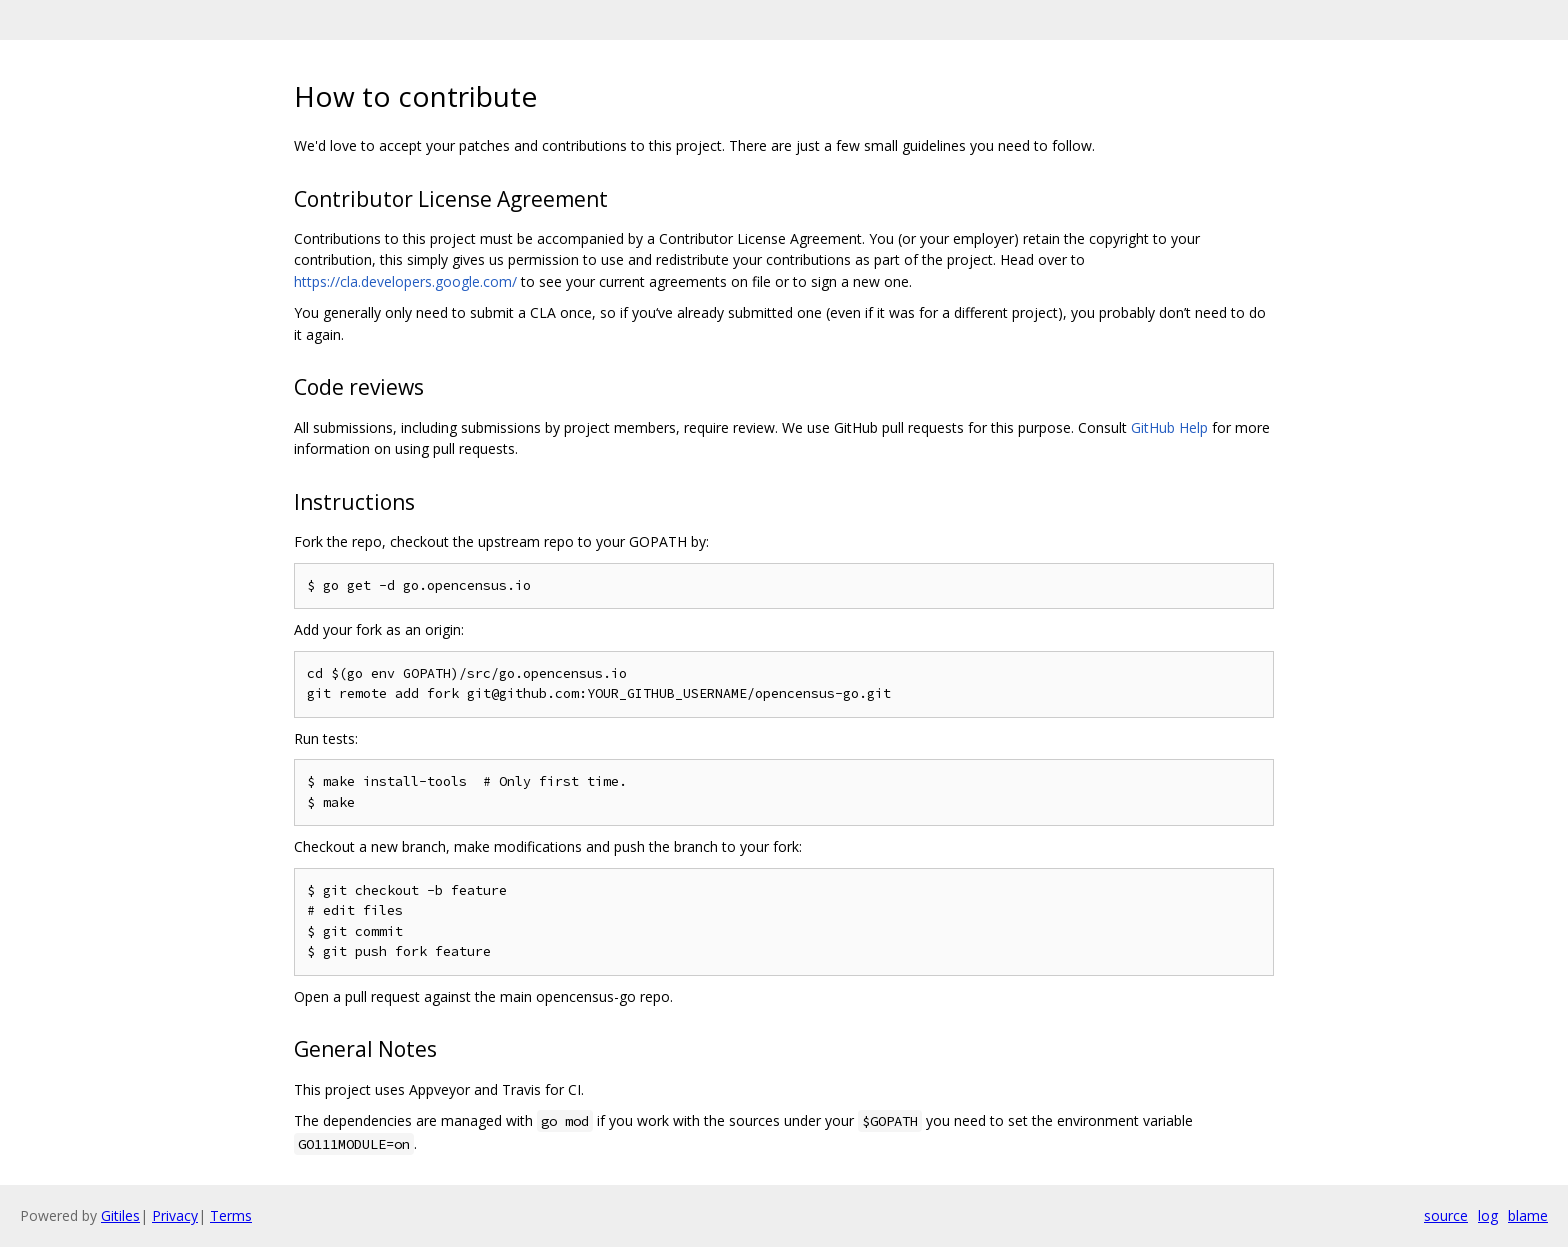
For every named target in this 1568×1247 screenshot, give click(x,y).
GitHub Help (1169, 427)
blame (1528, 1215)
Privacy (175, 1215)
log (1488, 1215)
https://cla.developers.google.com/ (405, 281)
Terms (231, 1215)
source (1446, 1215)
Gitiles (120, 1215)
